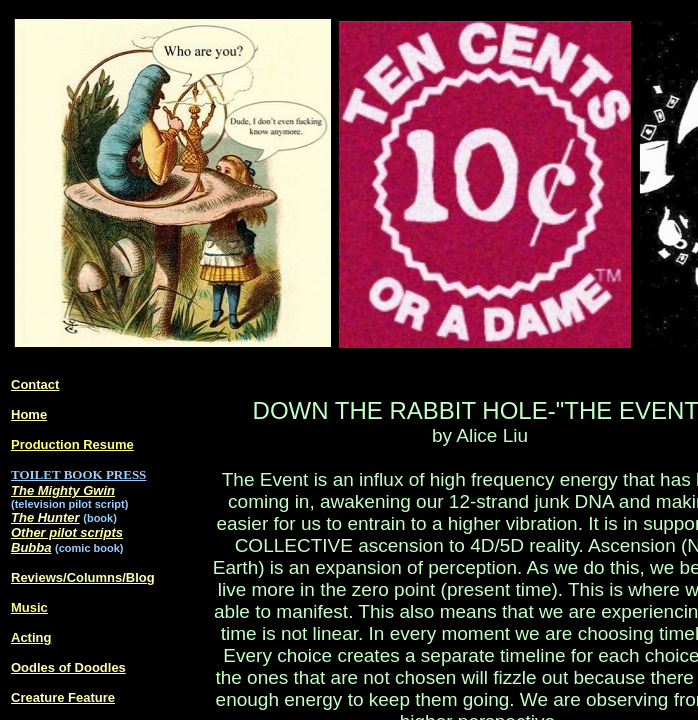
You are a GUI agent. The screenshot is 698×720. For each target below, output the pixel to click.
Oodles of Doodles (68, 667)
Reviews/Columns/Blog (83, 577)
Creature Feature (63, 697)
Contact (35, 384)
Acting (31, 637)
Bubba (31, 547)
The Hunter (45, 517)
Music (29, 607)
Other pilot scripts (67, 532)
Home (29, 414)
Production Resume (72, 444)
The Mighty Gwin (63, 490)
